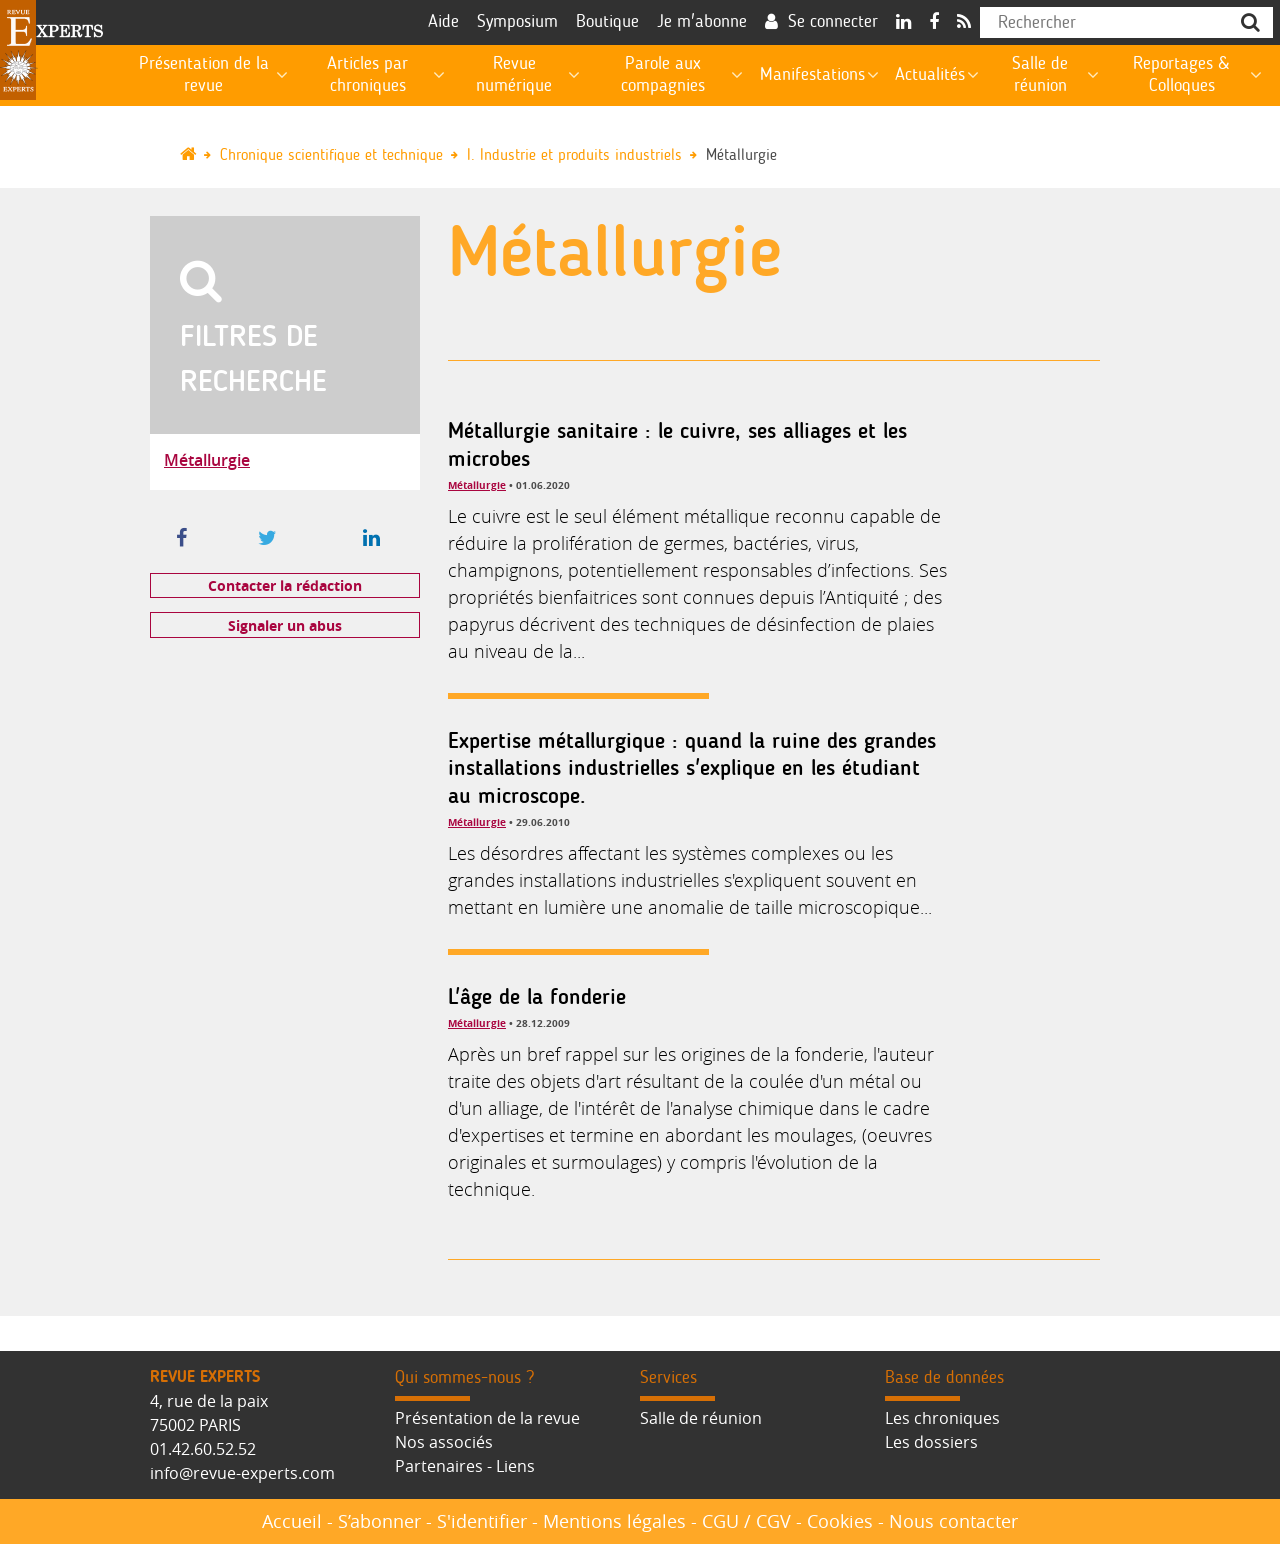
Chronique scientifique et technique (331, 155)
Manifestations (812, 75)
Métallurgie (741, 155)
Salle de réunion (701, 1418)
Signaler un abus (285, 625)
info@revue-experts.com (242, 1473)
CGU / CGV (746, 1521)
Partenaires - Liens (465, 1466)
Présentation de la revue (487, 1418)
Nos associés (444, 1442)
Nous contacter (953, 1521)
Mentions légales (614, 1521)
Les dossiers (931, 1442)
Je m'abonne (702, 22)
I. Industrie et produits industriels (574, 155)
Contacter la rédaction (285, 585)
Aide (443, 22)
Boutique (607, 22)
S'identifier (482, 1521)
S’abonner (379, 1521)
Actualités (930, 75)
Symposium (517, 22)
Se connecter (833, 22)
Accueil (292, 1521)
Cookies (840, 1521)
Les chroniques (942, 1418)
